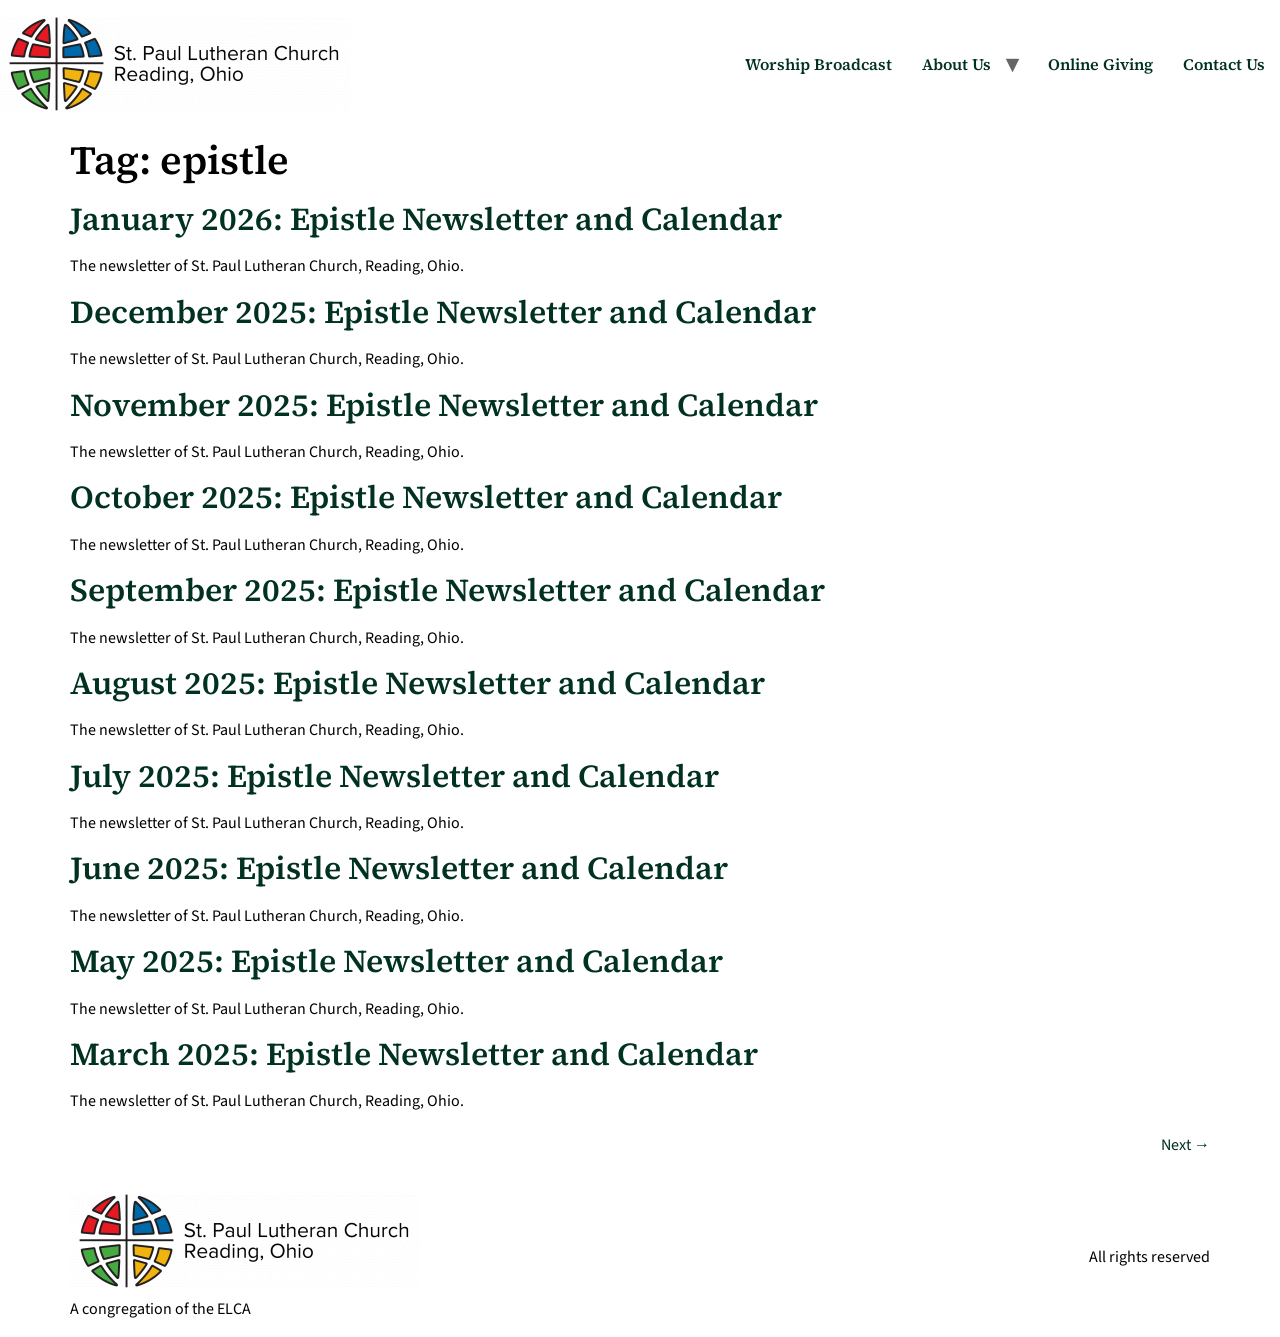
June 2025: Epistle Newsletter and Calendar (399, 868)
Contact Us (1224, 64)
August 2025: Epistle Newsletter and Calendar (417, 683)
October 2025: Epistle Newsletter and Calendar (426, 497)
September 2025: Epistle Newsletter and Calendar (447, 590)
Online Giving (1100, 64)
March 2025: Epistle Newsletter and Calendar (414, 1054)
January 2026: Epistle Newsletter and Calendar (426, 219)
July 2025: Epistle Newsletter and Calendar (394, 776)
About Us (956, 64)
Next (1185, 1145)
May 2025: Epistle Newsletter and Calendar (396, 961)
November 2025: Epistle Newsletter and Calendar (444, 405)
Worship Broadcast (818, 64)
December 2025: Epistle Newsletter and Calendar (443, 312)
